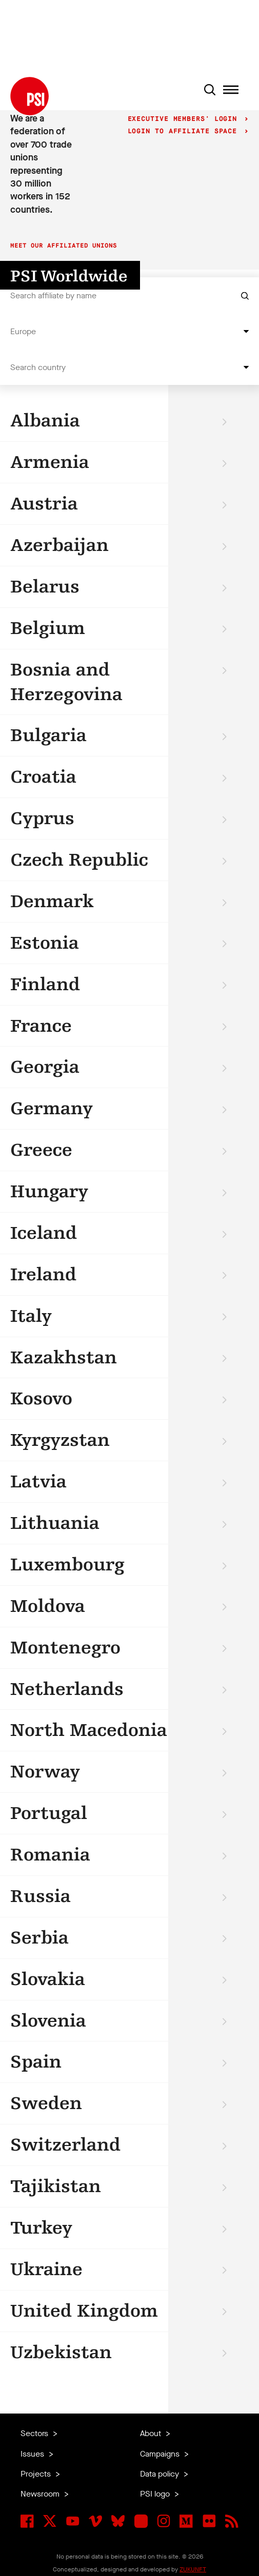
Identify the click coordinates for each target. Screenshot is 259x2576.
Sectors (35, 2433)
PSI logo (156, 2493)
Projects (37, 2473)
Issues (33, 2453)
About (151, 2433)
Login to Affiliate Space (185, 131)
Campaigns (161, 2453)
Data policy (160, 2473)
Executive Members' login (185, 119)
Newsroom (41, 2493)
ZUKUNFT (193, 2569)
